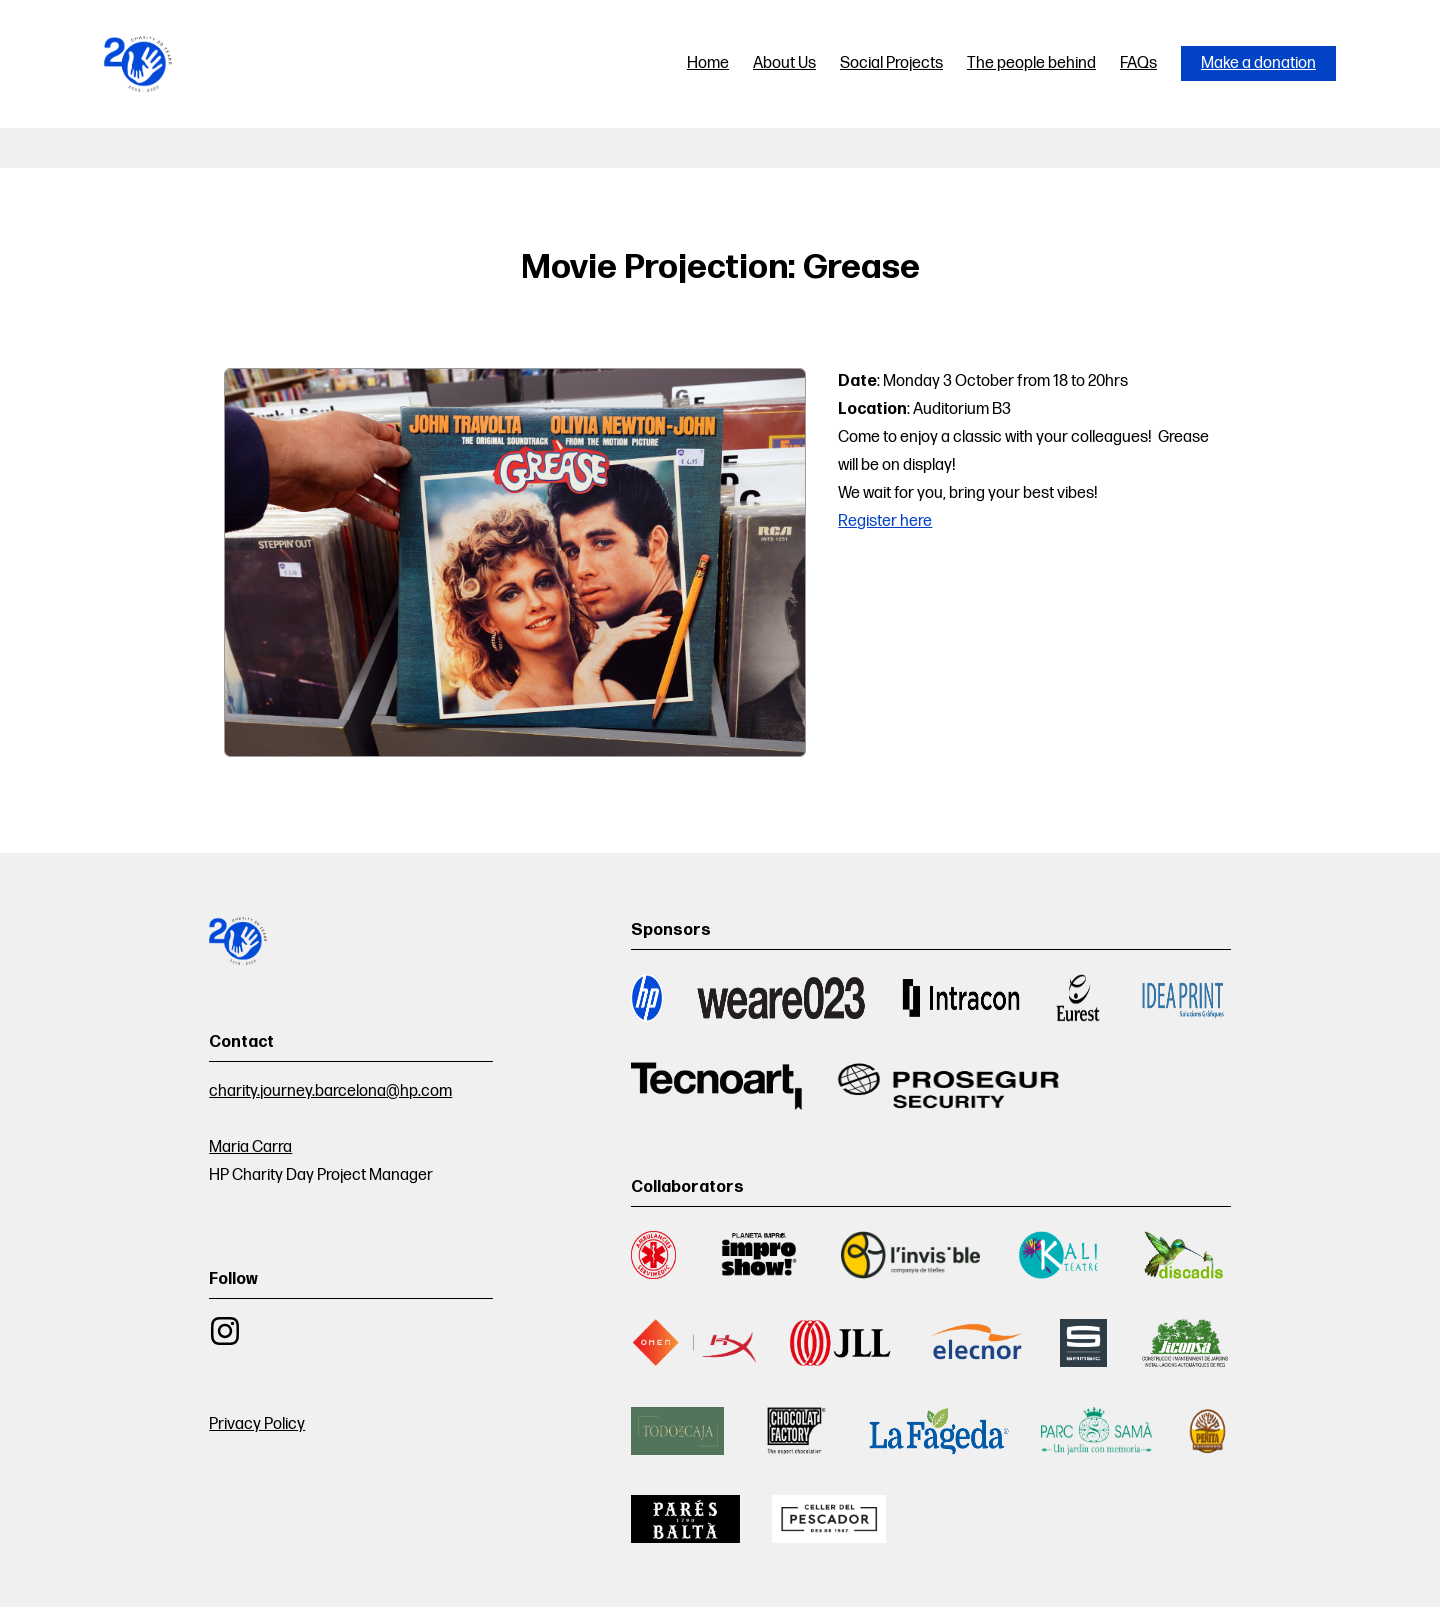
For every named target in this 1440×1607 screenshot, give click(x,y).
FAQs (1138, 63)
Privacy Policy (257, 1424)
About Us (784, 63)
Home (708, 63)
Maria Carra (250, 1147)
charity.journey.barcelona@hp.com (330, 1091)
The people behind (1031, 63)
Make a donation (1258, 63)
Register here (885, 521)
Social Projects (891, 63)
